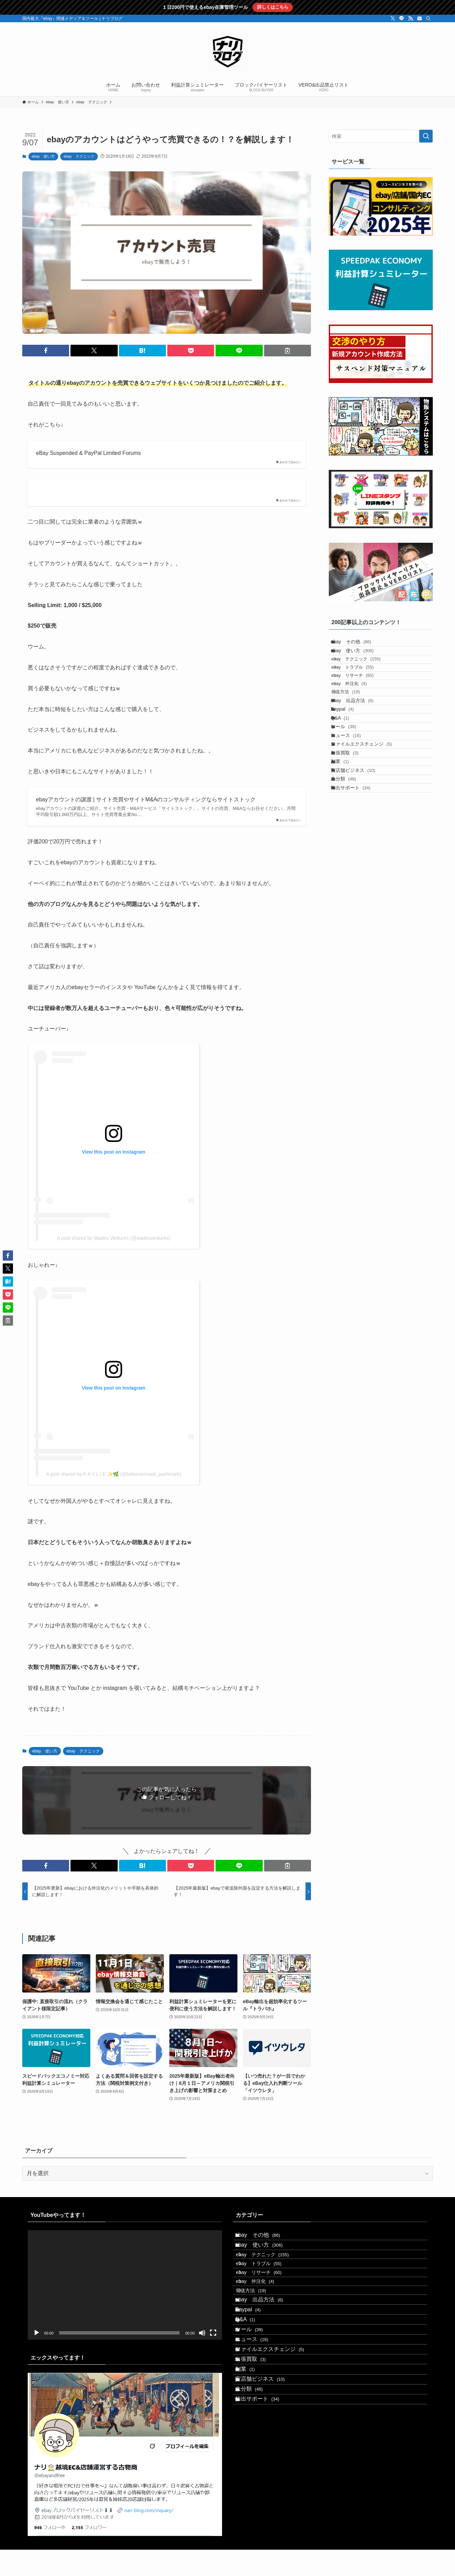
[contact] (419, 18)
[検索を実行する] (426, 136)
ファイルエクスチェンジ (368, 810)
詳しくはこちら (272, 7)
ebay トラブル (361, 685)
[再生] (36, 2332)
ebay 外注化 (357, 711)
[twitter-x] (392, 18)
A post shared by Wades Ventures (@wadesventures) (113, 1238)
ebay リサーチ (361, 698)
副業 (346, 838)
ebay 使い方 (43, 156)
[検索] (428, 18)
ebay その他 (357, 644)
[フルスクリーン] (213, 2332)
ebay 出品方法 (358, 738)
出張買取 (351, 824)
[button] (45, 350)
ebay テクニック (79, 156)
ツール (350, 781)
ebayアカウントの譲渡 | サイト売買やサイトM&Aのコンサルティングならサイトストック (146, 799)
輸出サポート (357, 881)
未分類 (350, 866)
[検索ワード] (381, 136)
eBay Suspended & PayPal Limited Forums (88, 453)
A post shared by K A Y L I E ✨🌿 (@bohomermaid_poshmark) (113, 1474)
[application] (125, 2285)
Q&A (346, 767)
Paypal (349, 753)
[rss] (410, 18)
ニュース (352, 795)
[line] (401, 18)
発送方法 (354, 724)
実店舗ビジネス (359, 852)
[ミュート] (202, 2332)
